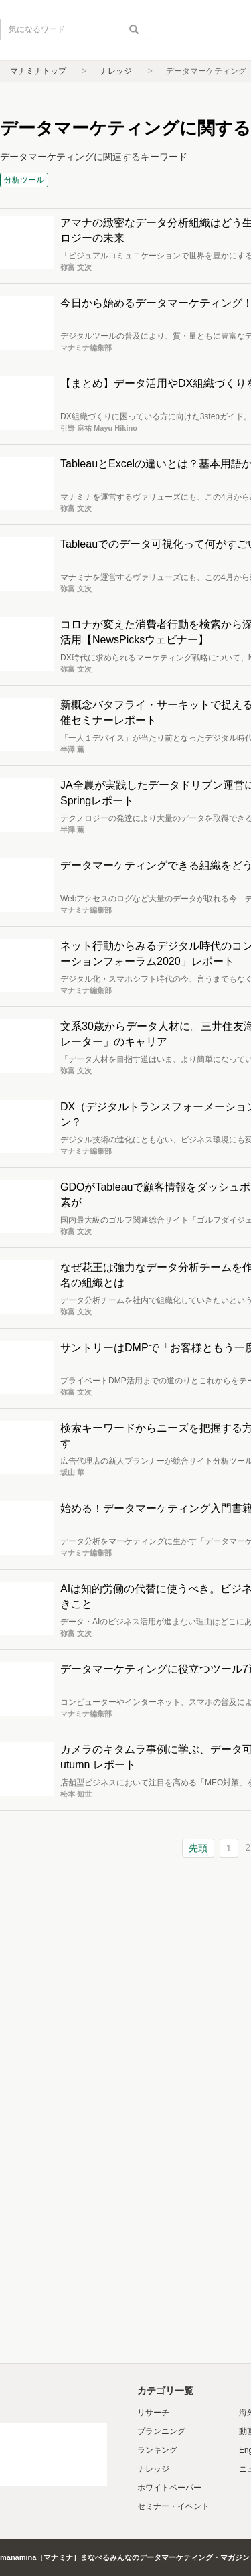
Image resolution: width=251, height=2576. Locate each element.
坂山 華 (72, 1472)
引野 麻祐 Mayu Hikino (98, 428)
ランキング (157, 2450)
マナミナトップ (38, 71)
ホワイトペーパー (169, 2487)
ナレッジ (116, 71)
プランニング (161, 2431)
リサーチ (153, 2412)
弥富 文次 (76, 267)
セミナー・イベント (173, 2506)
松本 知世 (76, 1794)
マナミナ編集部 (86, 348)
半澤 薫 (72, 749)
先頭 (198, 1848)
